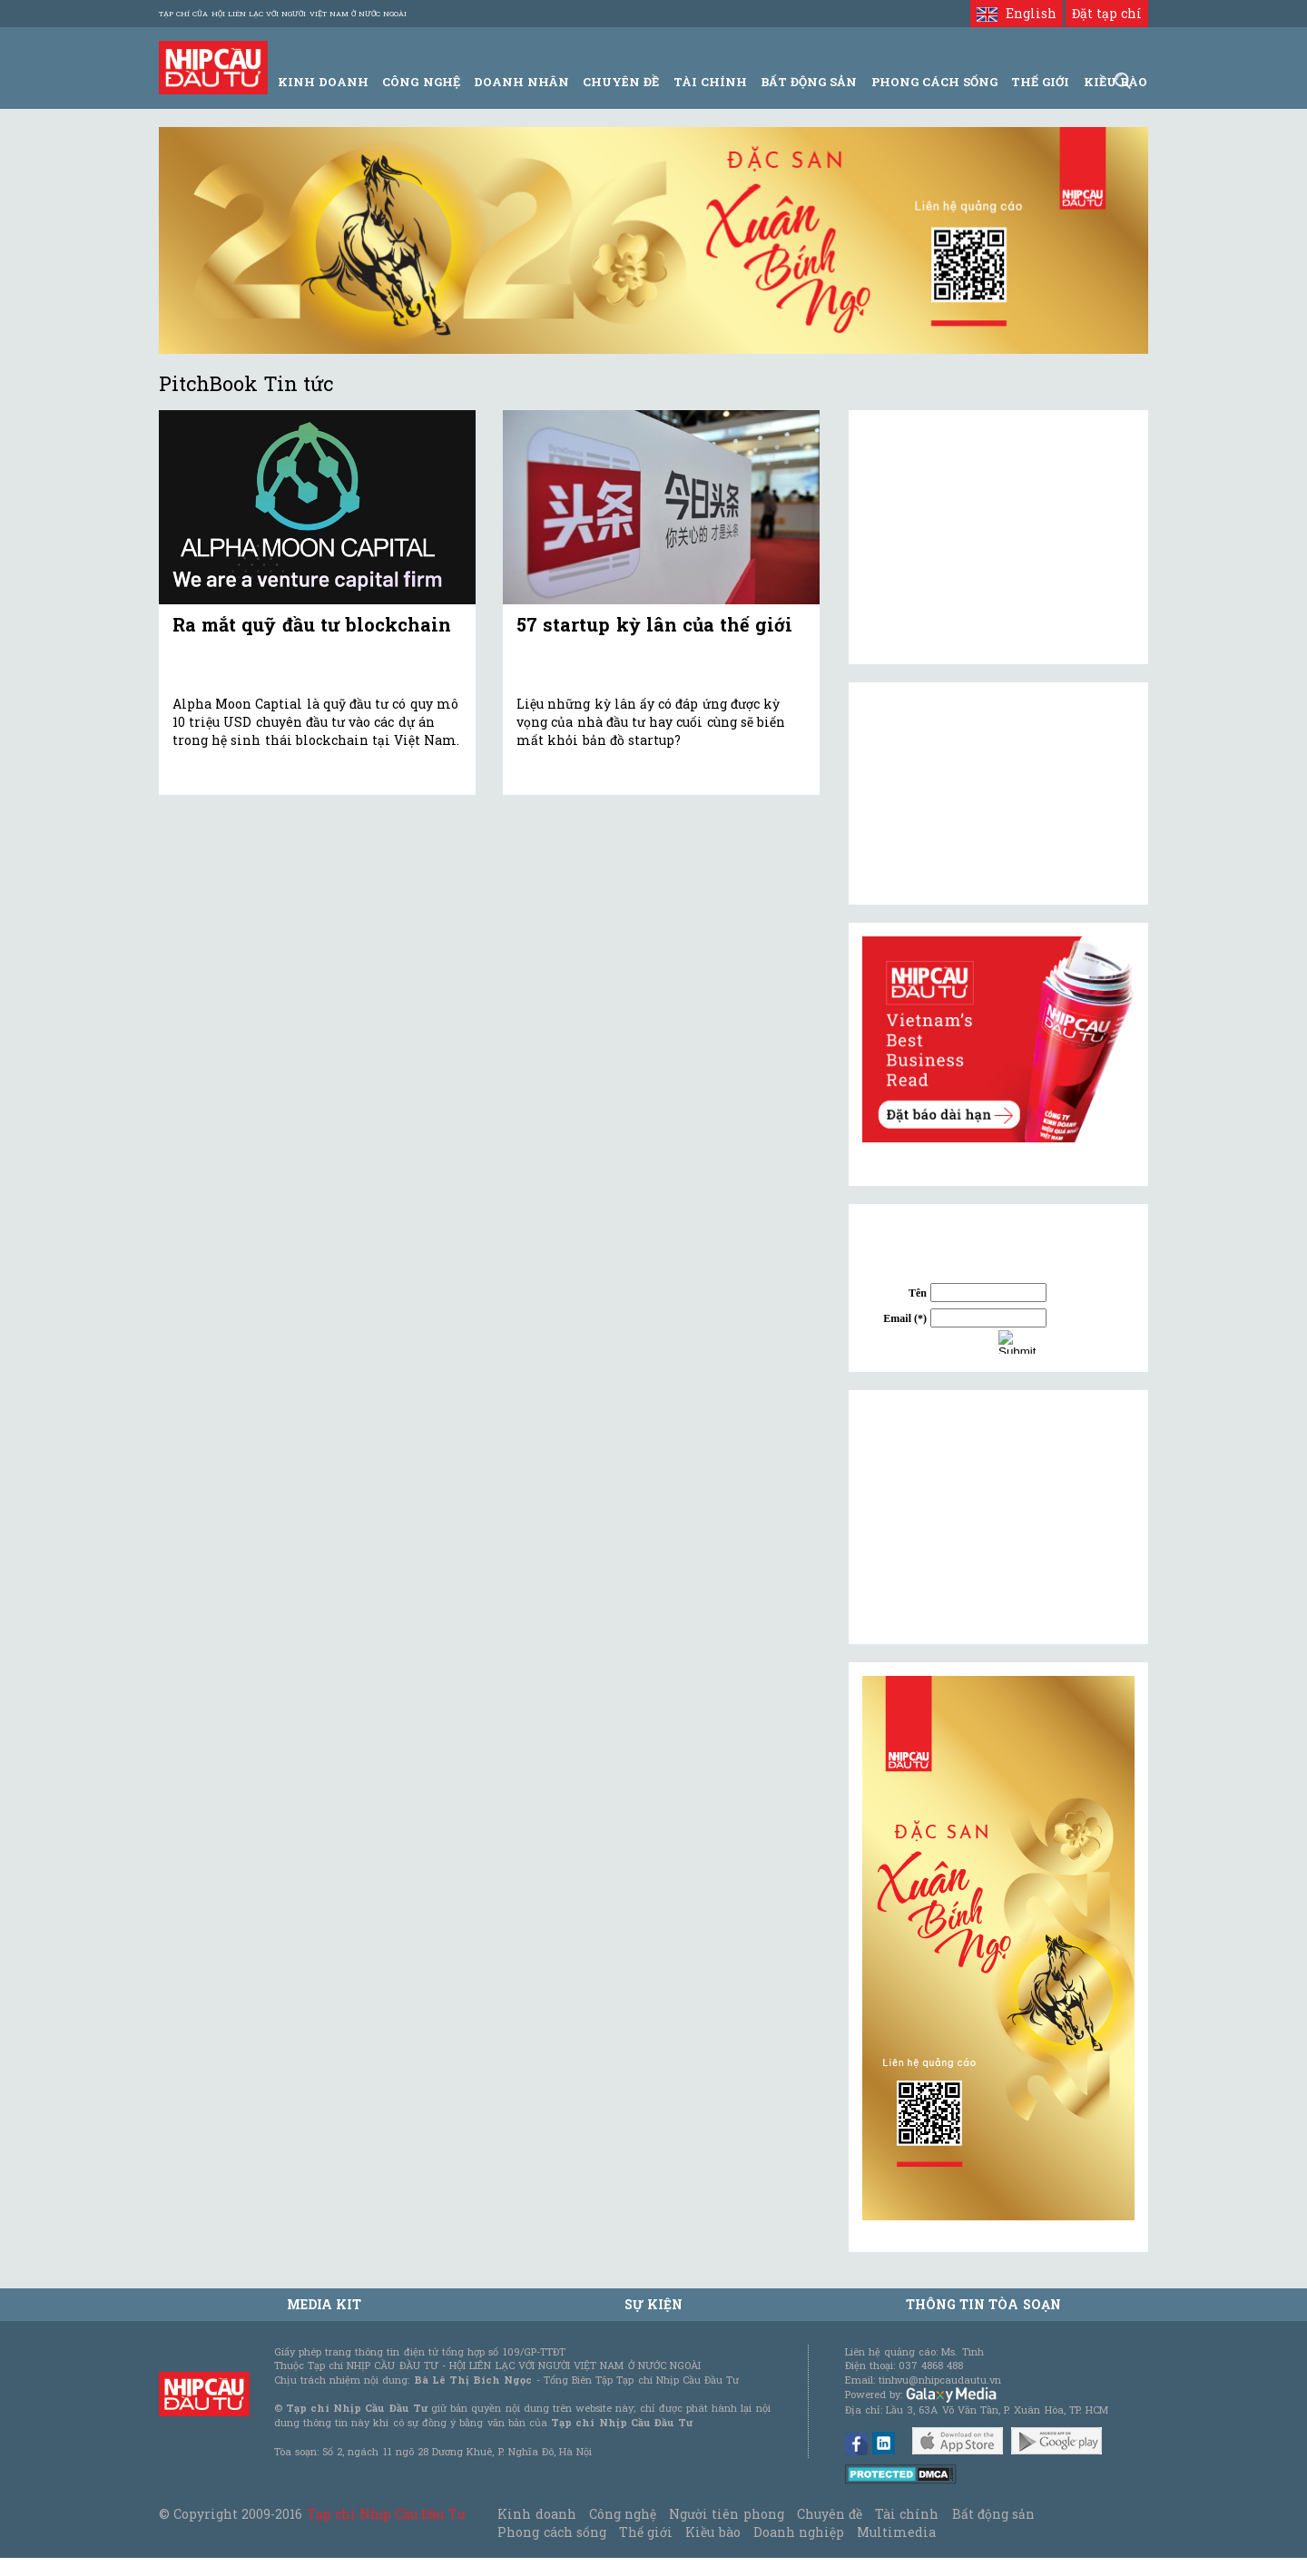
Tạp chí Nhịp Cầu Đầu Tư (386, 2513)
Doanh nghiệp (798, 2532)
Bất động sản (809, 81)
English (1016, 13)
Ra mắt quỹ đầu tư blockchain (311, 624)
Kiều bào (712, 2532)
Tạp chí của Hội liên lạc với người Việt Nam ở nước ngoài (283, 13)
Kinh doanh (536, 2513)
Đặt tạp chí (1107, 13)
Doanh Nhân (521, 81)
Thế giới (1040, 81)
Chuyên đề (621, 81)
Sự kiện (653, 2304)
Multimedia (896, 2532)
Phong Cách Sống (934, 81)
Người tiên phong (726, 2513)
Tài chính (906, 2513)
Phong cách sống (551, 2532)
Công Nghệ (420, 81)
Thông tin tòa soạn (983, 2304)
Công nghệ (622, 2513)
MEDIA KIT (324, 2304)
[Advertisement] (998, 1517)
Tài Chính (710, 81)
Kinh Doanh (323, 81)
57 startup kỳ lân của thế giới (654, 624)
